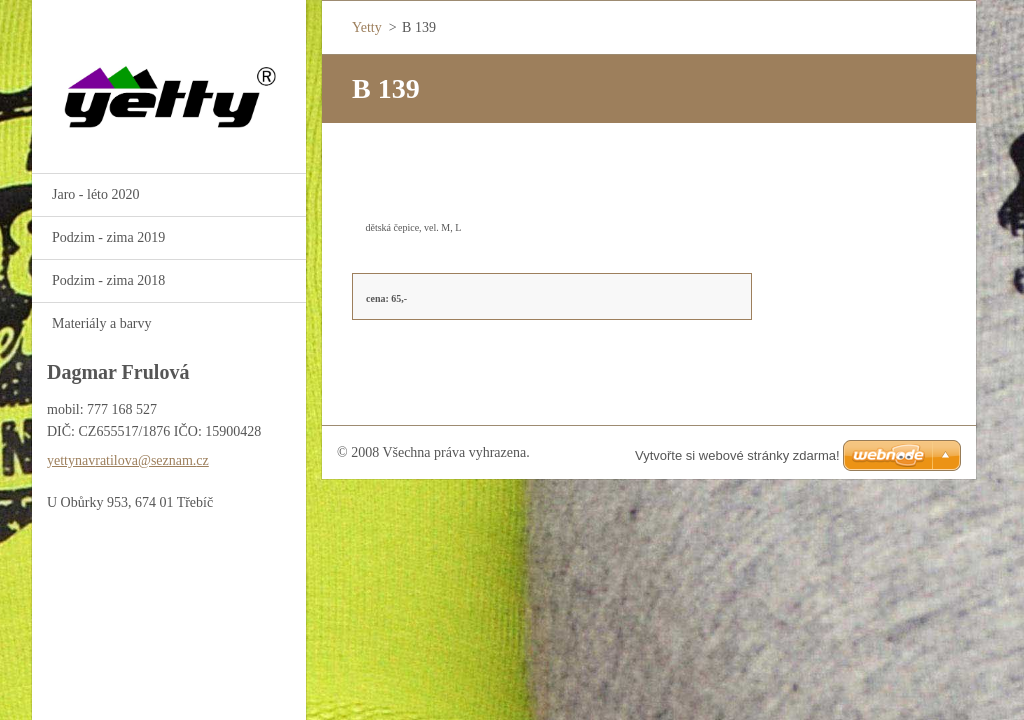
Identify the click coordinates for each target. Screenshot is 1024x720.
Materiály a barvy (102, 323)
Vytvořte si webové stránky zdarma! (737, 455)
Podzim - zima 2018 (108, 280)
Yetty (367, 27)
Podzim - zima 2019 (108, 237)
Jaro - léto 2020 (95, 194)
